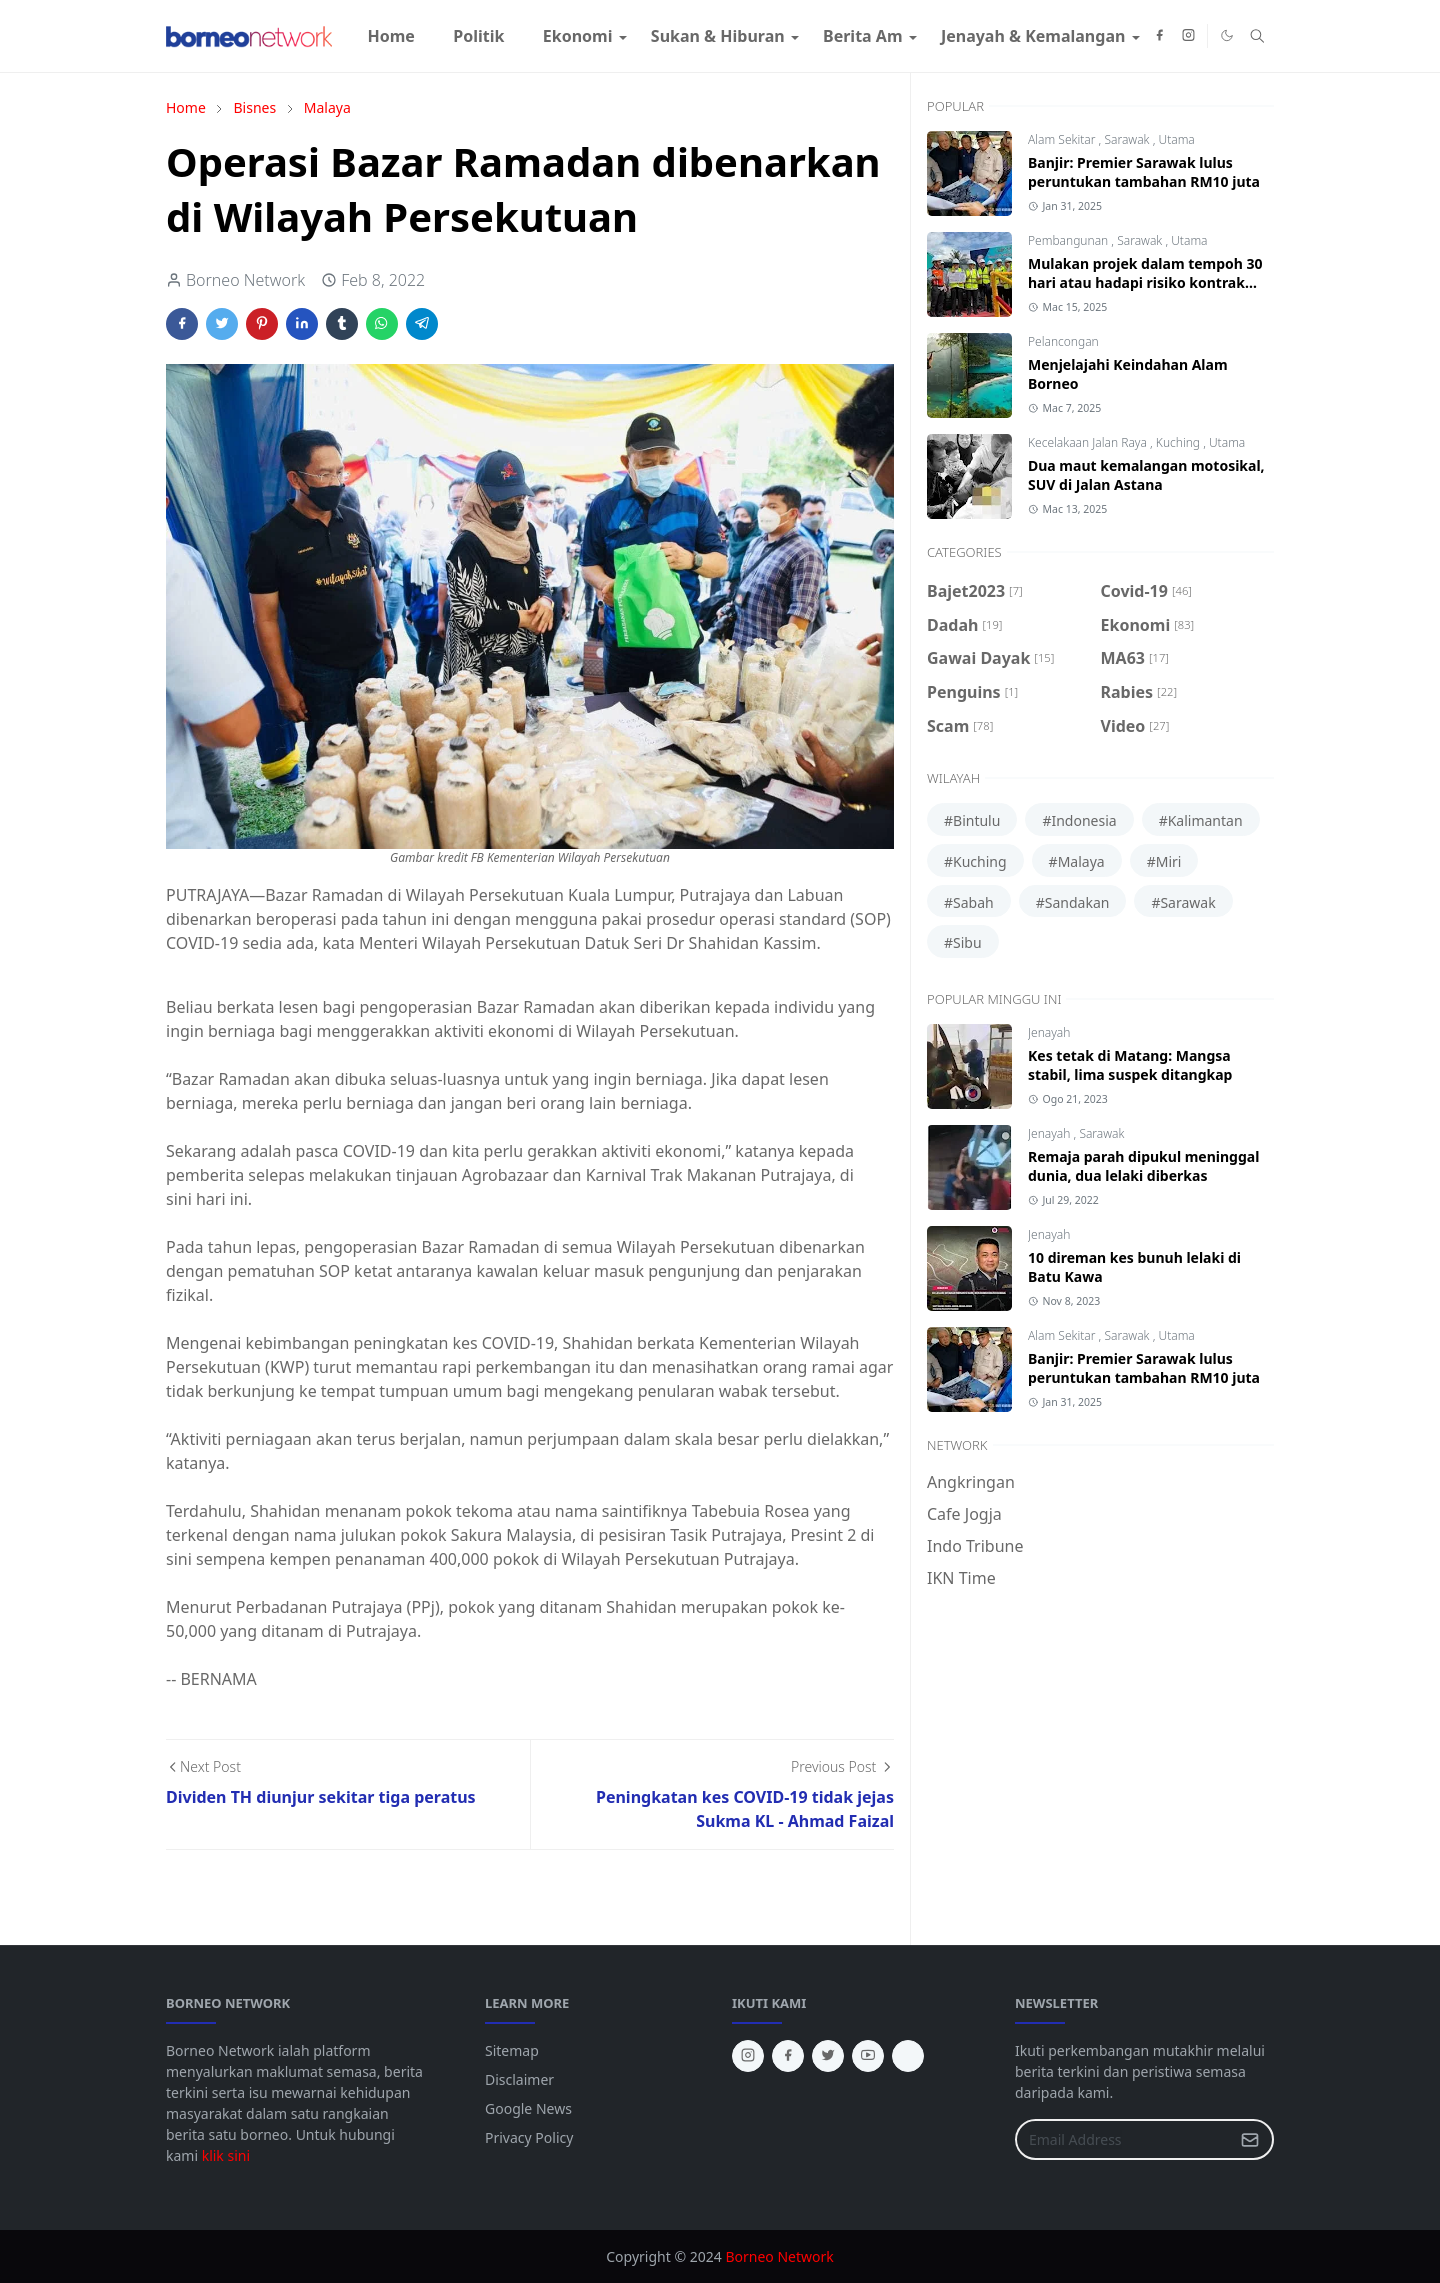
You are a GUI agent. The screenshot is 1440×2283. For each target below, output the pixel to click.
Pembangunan (1069, 240)
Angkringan (971, 1482)
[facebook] (1159, 36)
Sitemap (512, 2050)
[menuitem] (391, 36)
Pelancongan (1063, 341)
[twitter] (828, 2056)
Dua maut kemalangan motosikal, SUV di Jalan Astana (1146, 475)
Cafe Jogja (964, 1514)
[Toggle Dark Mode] (1227, 35)
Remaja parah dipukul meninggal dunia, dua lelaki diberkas (1143, 1166)
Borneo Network (779, 2256)
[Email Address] (1123, 2139)
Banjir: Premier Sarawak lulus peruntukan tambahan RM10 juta (1144, 172)
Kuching (1179, 442)
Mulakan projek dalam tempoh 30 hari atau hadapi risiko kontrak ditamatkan (1145, 282)
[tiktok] (908, 2056)
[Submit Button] (1250, 2139)
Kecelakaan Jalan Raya (1089, 442)
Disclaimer (519, 2079)
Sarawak (1128, 139)
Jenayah (1049, 1032)
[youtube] (868, 2056)
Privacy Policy (529, 2137)
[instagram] (1188, 36)
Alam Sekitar (1063, 139)
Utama (1176, 139)
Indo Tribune (975, 1546)
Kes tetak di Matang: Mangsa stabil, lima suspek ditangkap (1130, 1065)
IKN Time (961, 1578)
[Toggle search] (1257, 36)
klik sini (226, 2155)
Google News (528, 2108)
